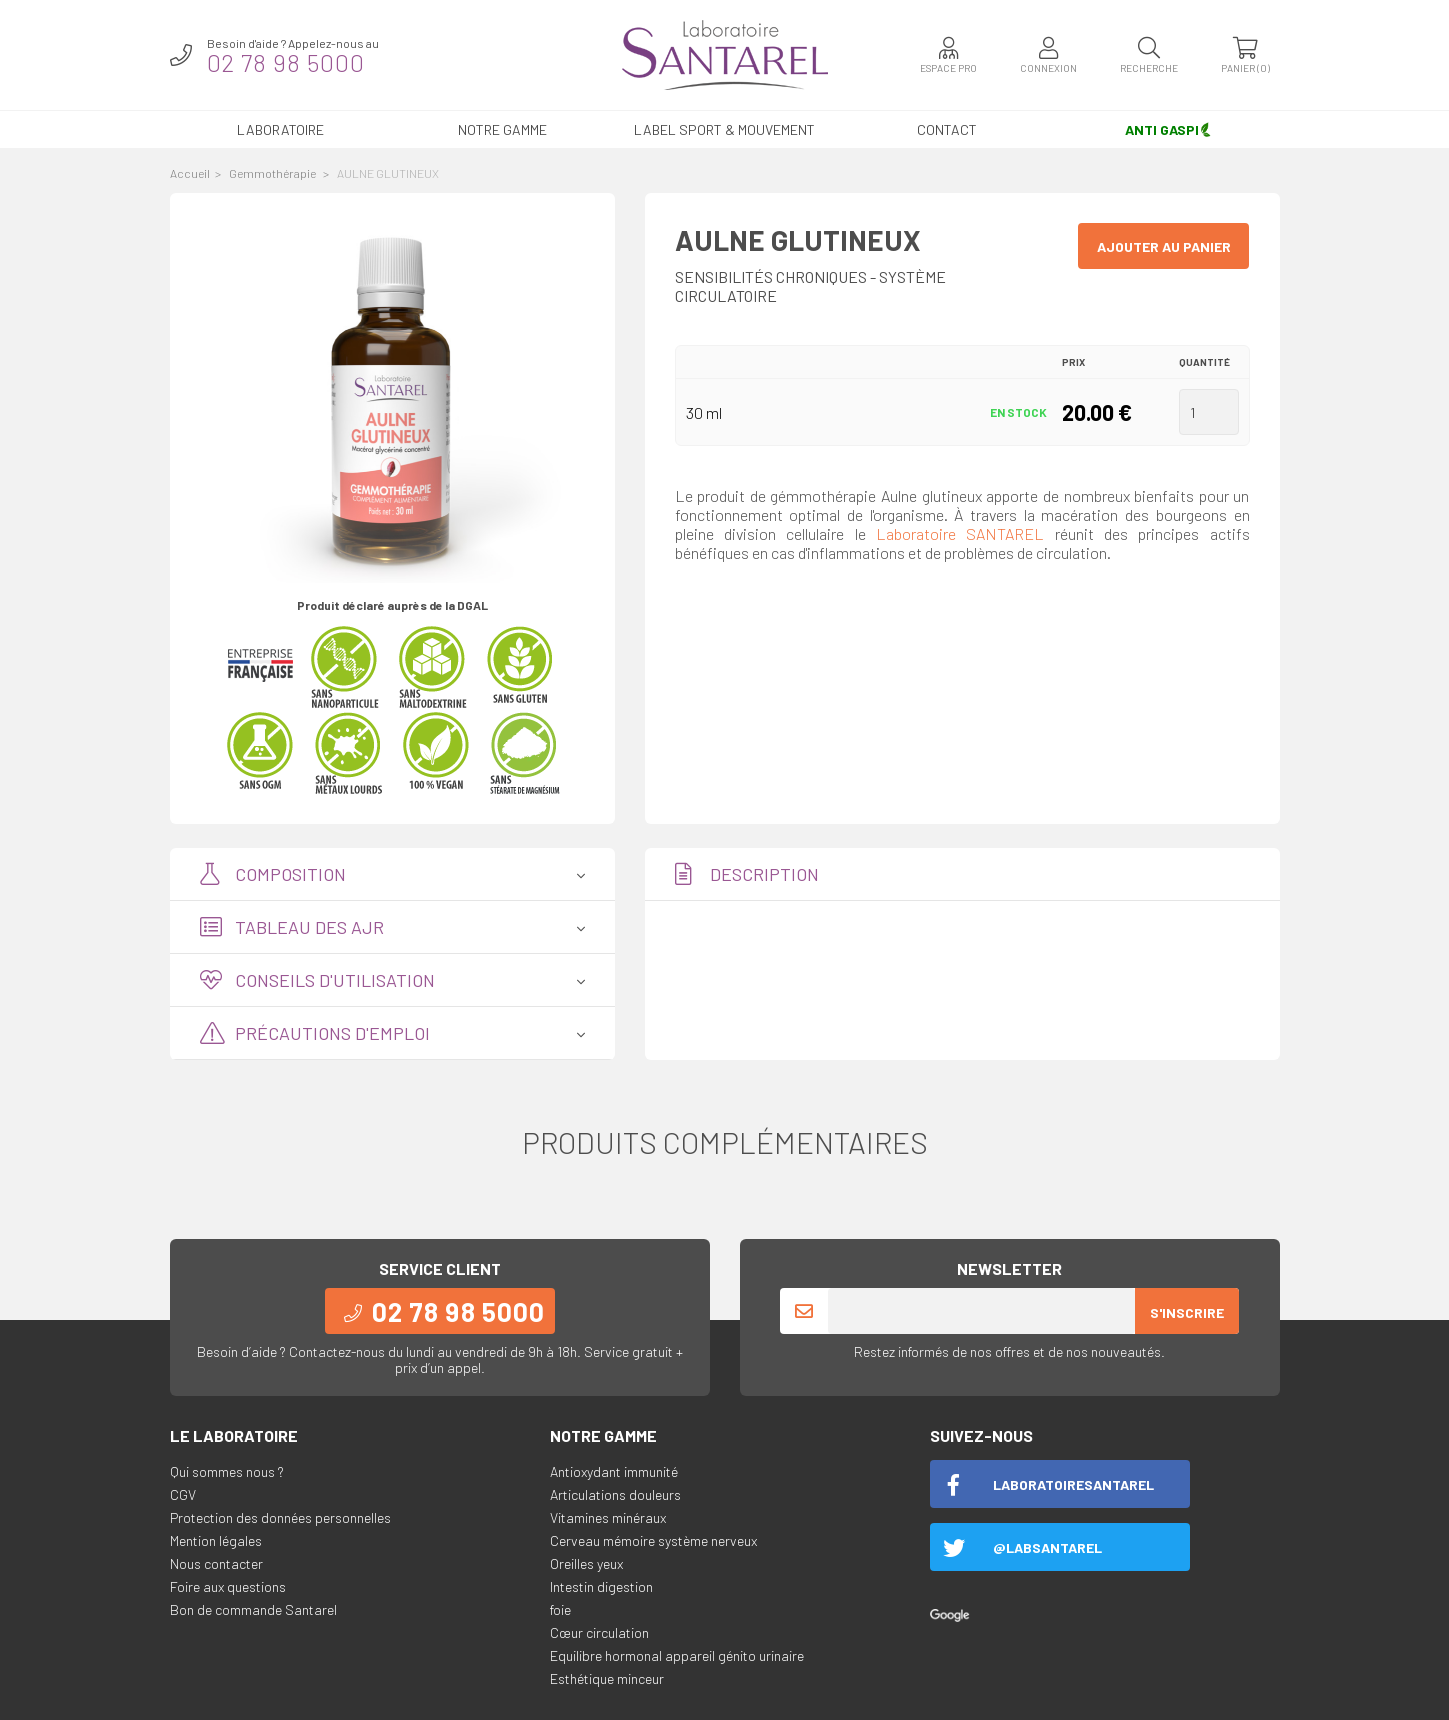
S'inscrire (1187, 1312)
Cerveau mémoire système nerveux (653, 1540)
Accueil (190, 173)
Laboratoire (280, 129)
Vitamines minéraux (608, 1517)
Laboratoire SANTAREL (960, 533)
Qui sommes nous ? (227, 1471)
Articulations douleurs (615, 1494)
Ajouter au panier (1164, 246)
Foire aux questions (228, 1586)
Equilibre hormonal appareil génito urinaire (677, 1655)
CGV (183, 1494)
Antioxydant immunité (614, 1471)
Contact (947, 129)
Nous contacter (216, 1563)
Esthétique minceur (607, 1678)
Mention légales (216, 1540)
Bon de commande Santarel (253, 1609)
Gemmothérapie (273, 173)
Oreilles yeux (586, 1563)
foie (560, 1609)
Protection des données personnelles (280, 1517)
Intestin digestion (601, 1586)
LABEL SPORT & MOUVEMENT (724, 129)
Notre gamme (502, 129)
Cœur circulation (599, 1632)
